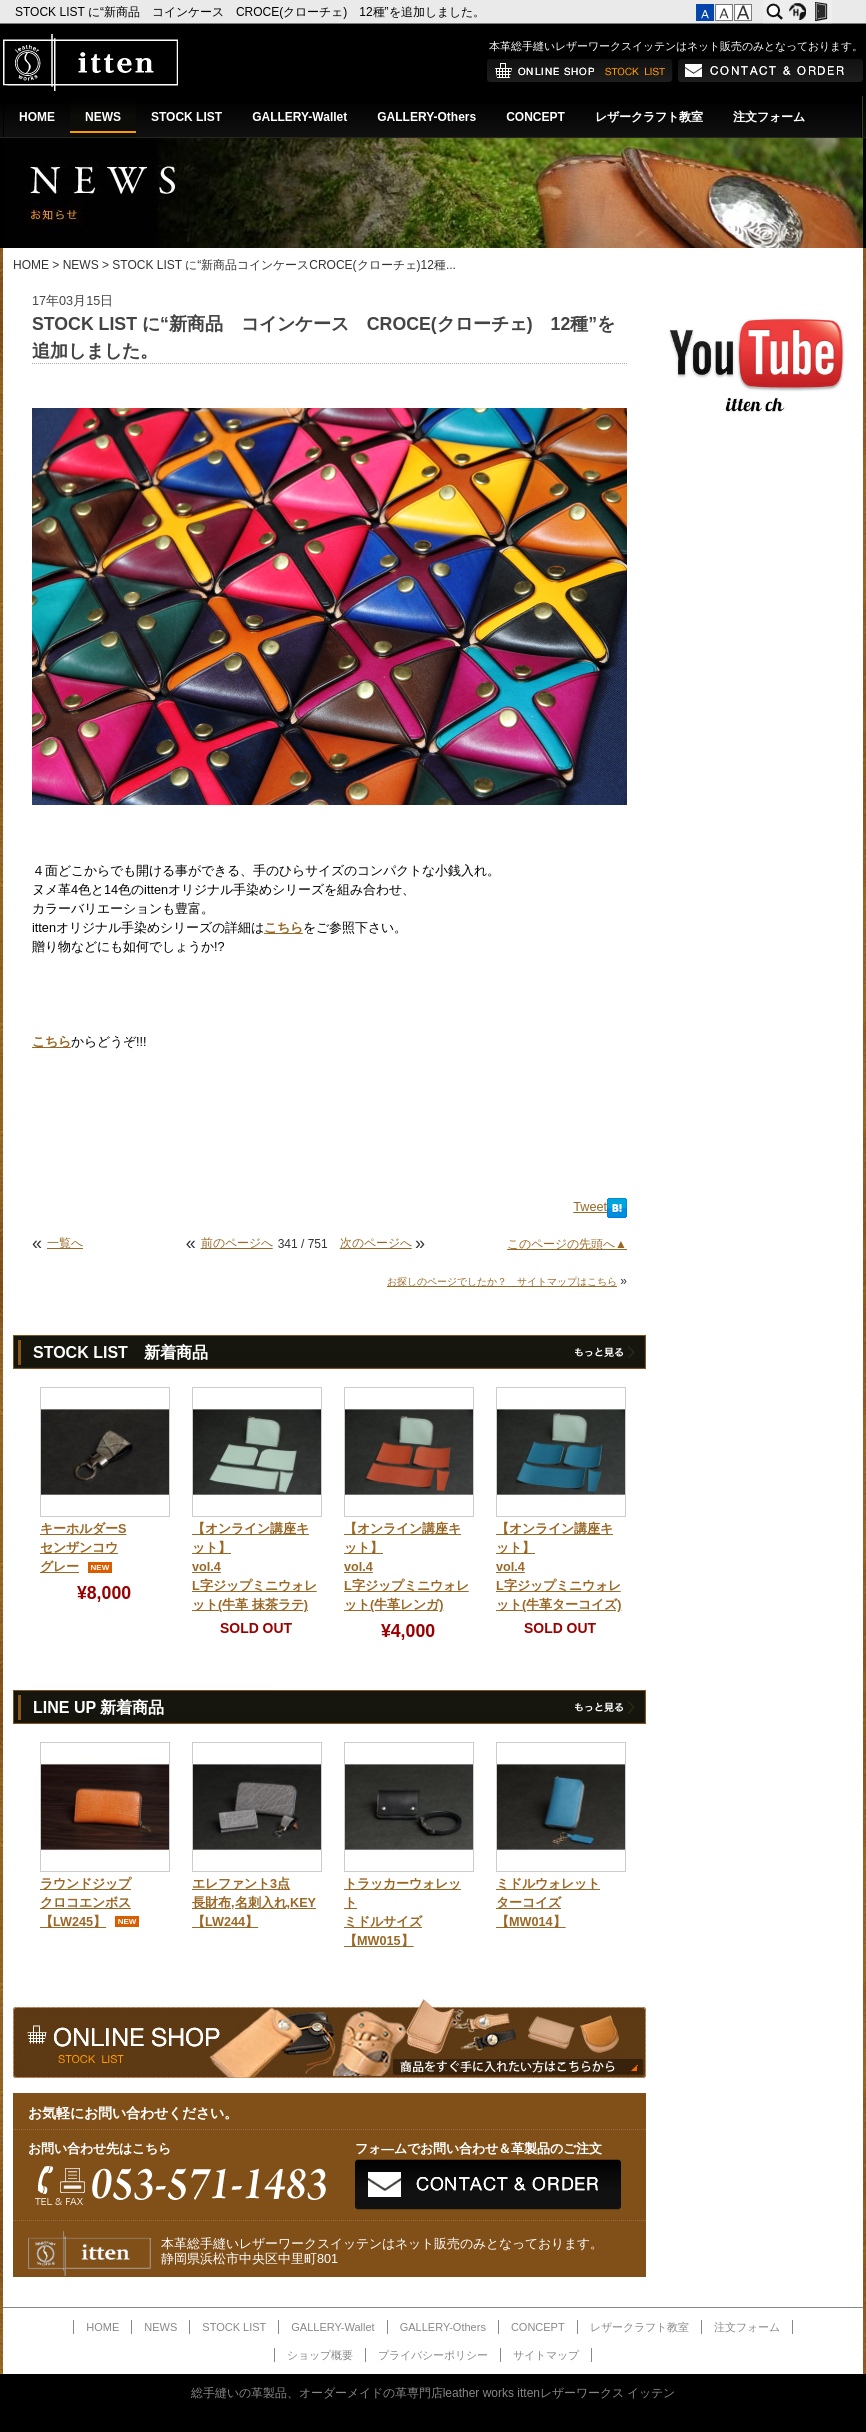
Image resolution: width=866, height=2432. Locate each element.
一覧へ (65, 1243)
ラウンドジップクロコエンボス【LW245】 (85, 1903)
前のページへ (237, 1243)
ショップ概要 (320, 2355)
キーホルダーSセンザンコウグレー (83, 1548)
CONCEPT (535, 117)
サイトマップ (546, 2355)
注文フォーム (769, 117)
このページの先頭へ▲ (567, 1244)
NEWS (103, 117)
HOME (37, 117)
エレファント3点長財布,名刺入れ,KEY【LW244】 (254, 1903)
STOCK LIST (186, 117)
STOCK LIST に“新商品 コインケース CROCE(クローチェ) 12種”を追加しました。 (251, 12)
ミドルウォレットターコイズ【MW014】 (548, 1903)
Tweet (590, 1207)
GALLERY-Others (426, 117)
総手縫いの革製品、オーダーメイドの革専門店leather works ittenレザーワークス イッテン (433, 2393)
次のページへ (376, 1243)
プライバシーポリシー (433, 2355)
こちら (283, 928)
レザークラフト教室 (649, 117)
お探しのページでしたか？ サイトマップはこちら (502, 1281)
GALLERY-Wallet (299, 117)
